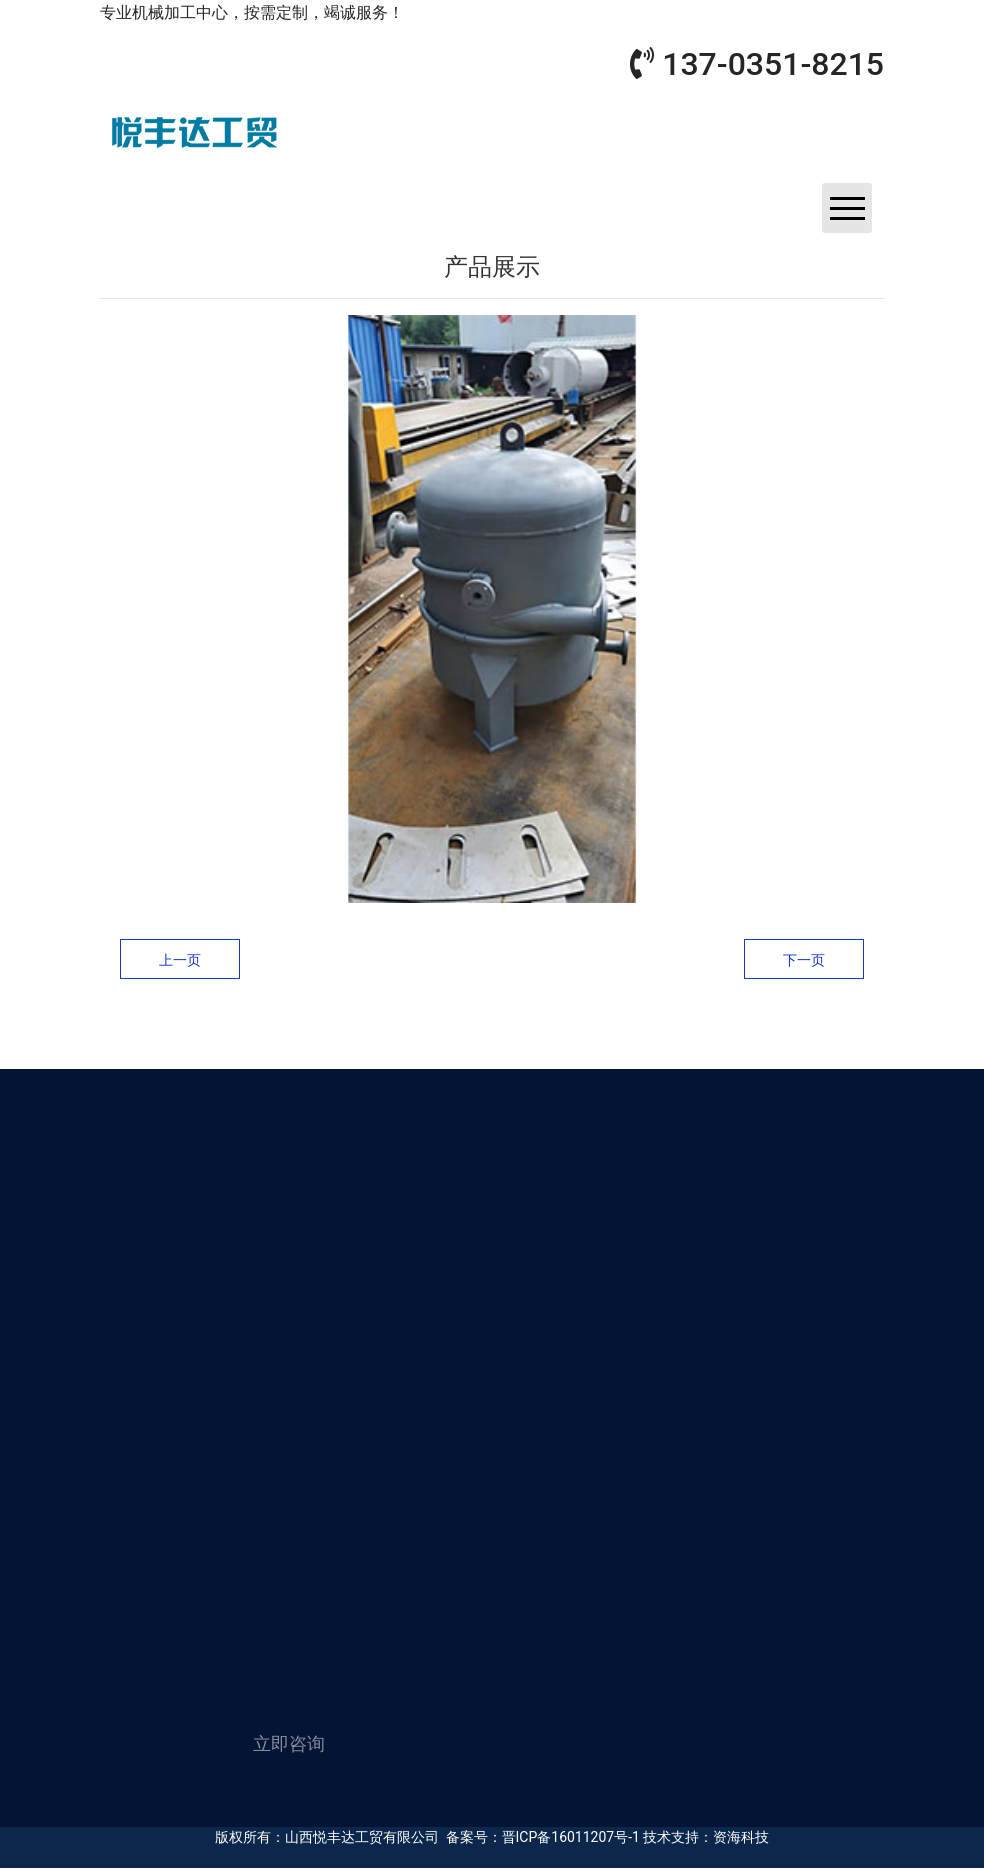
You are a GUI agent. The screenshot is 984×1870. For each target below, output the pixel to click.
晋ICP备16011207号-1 (571, 1837)
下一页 (804, 960)
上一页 (180, 960)
